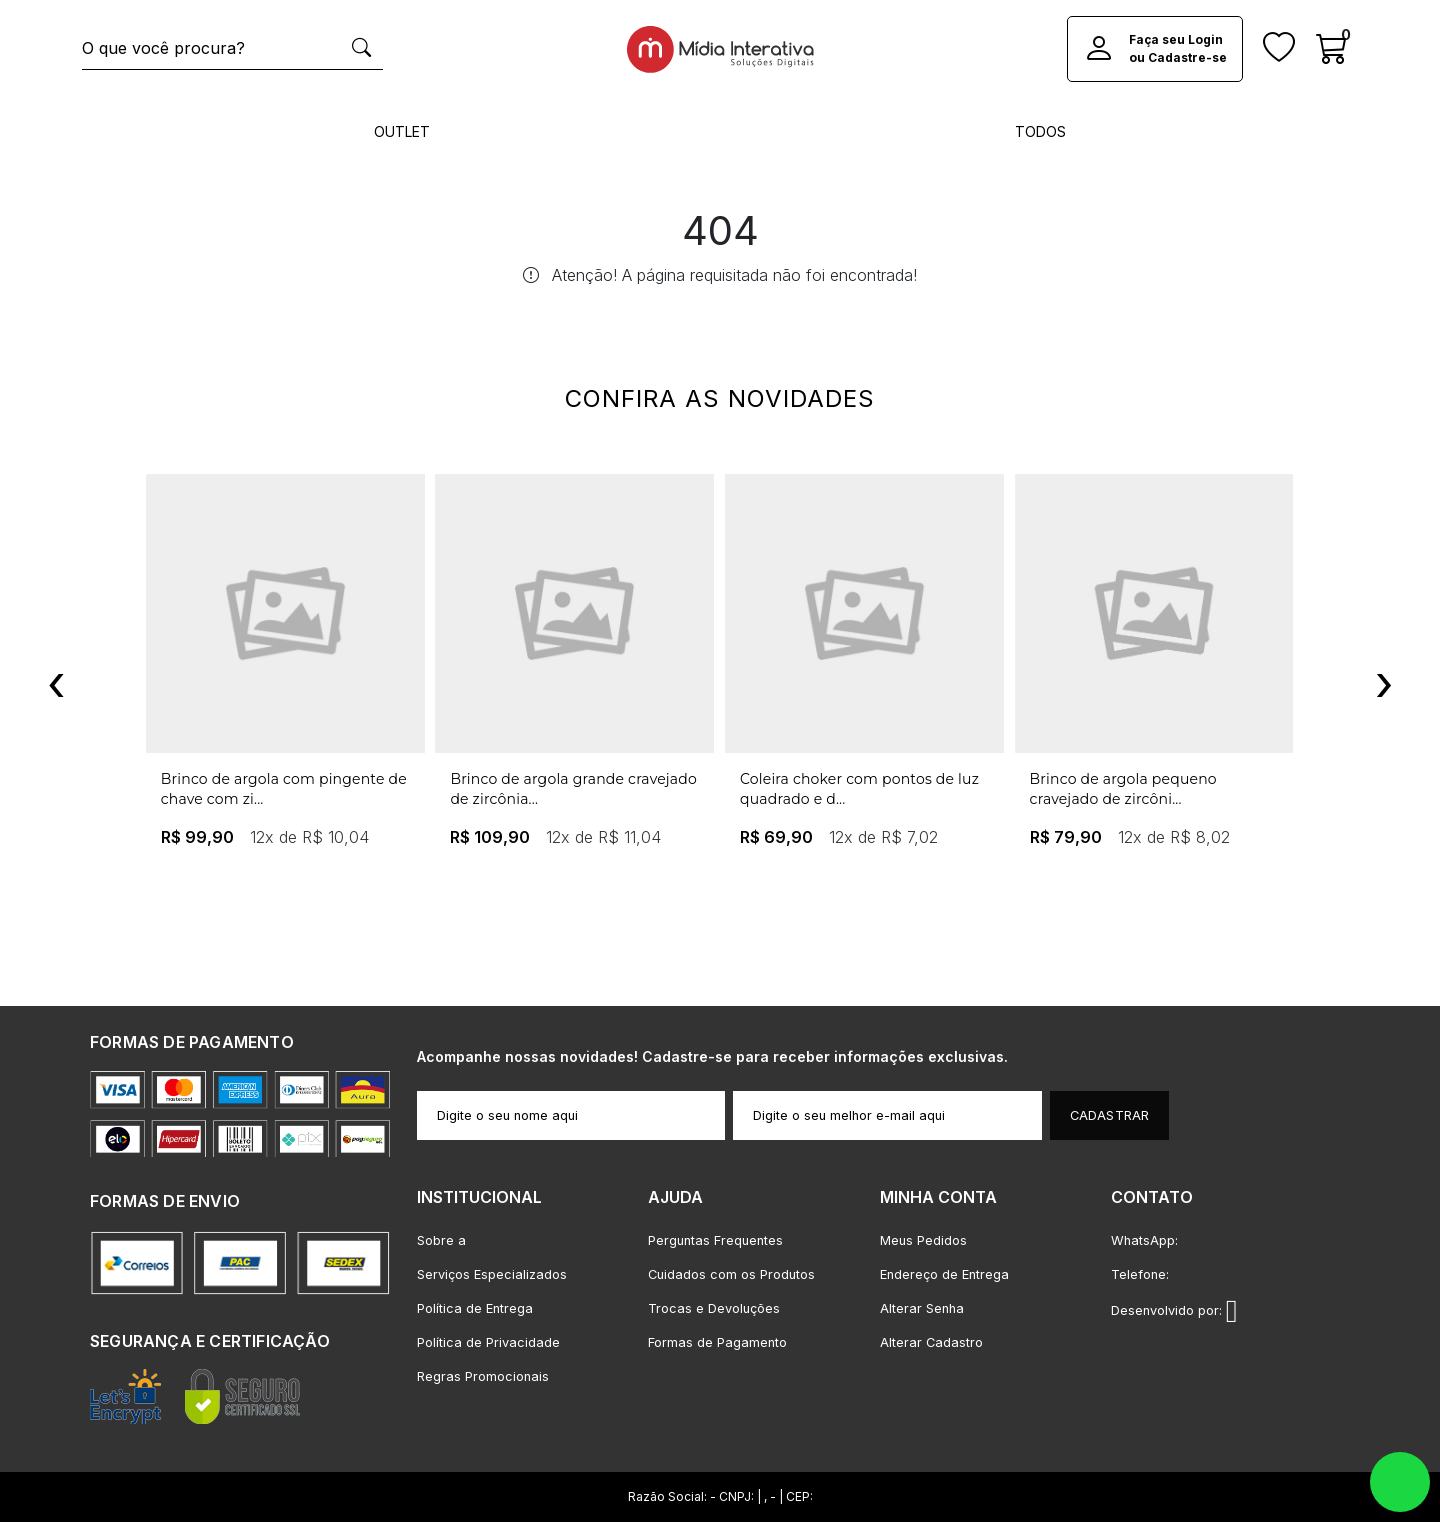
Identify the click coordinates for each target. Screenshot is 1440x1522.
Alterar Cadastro (931, 1342)
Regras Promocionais (483, 1376)
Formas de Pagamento (717, 1342)
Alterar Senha (922, 1308)
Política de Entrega (475, 1308)
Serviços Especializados (492, 1274)
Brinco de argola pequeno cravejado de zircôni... (1123, 789)
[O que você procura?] (211, 49)
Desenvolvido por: (1174, 1310)
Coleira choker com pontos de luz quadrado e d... (859, 789)
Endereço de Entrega (944, 1274)
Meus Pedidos (923, 1240)
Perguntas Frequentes (715, 1240)
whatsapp (1400, 1482)
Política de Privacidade (488, 1342)
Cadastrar (1110, 1115)
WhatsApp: (1144, 1240)
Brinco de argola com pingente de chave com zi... (284, 789)
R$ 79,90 (1066, 837)
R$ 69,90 (776, 837)
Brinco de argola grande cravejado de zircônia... (573, 789)
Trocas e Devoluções (714, 1308)
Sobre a (441, 1240)
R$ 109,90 (490, 837)
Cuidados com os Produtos (731, 1274)
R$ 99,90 (197, 837)
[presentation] (56, 683)
